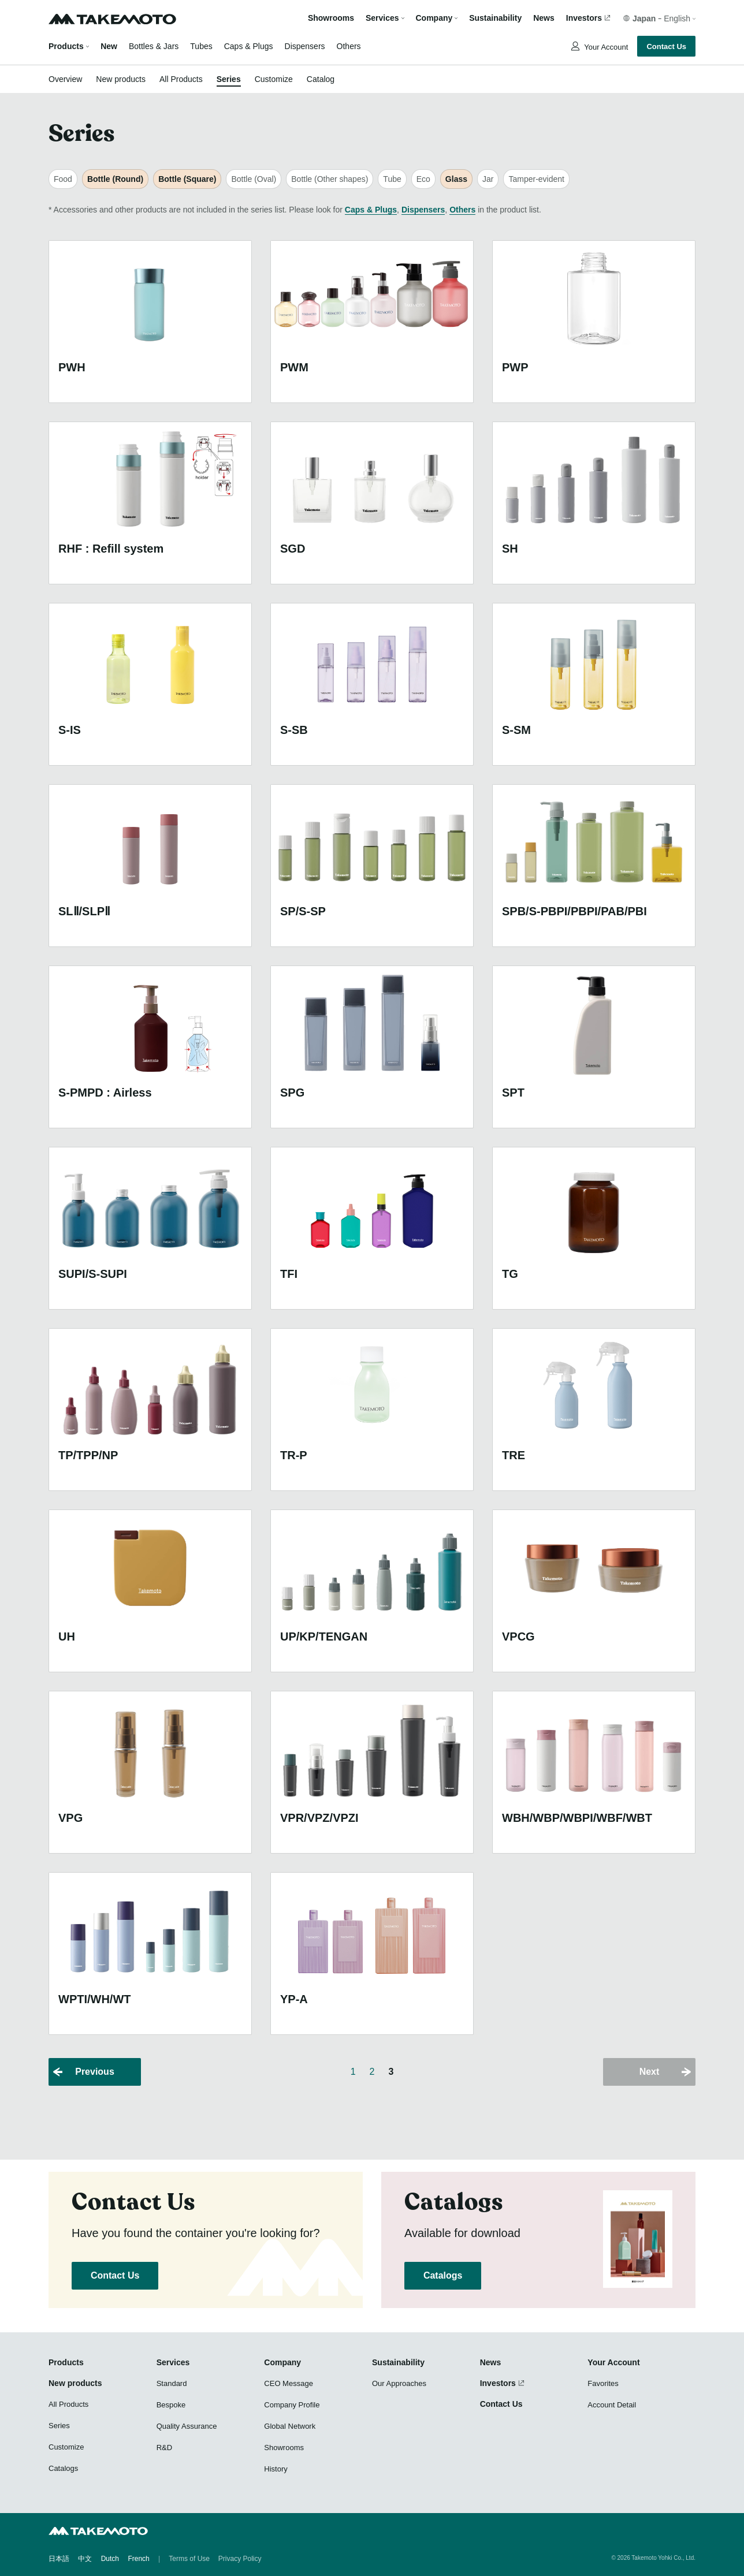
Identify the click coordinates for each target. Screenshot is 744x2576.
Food (63, 179)
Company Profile (291, 2404)
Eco (423, 179)
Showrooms (331, 18)
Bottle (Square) (187, 179)
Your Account (605, 47)
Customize (274, 79)
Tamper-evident (536, 179)
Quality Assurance (187, 2426)
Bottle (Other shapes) (329, 179)
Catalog (320, 79)
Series (229, 79)
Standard (172, 2383)
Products (66, 46)
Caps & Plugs (248, 46)
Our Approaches (399, 2383)
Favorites (602, 2383)
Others (349, 46)
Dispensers (305, 46)
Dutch (110, 2559)
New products (121, 79)
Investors (584, 18)
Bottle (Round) (115, 179)
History (275, 2469)
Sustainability (495, 18)
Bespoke (171, 2404)
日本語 (59, 2559)
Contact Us (666, 46)
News (544, 18)
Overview (65, 79)
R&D (164, 2447)
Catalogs (442, 2275)
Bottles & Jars (153, 46)
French (138, 2559)
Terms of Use (189, 2559)
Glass (456, 179)
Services (173, 2362)
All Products (181, 79)
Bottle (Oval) (253, 179)
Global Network (289, 2426)
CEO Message (288, 2383)
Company (282, 2362)
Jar (487, 179)
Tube (392, 179)
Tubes (201, 46)
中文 (85, 2559)
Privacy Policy (240, 2559)
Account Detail (611, 2404)
